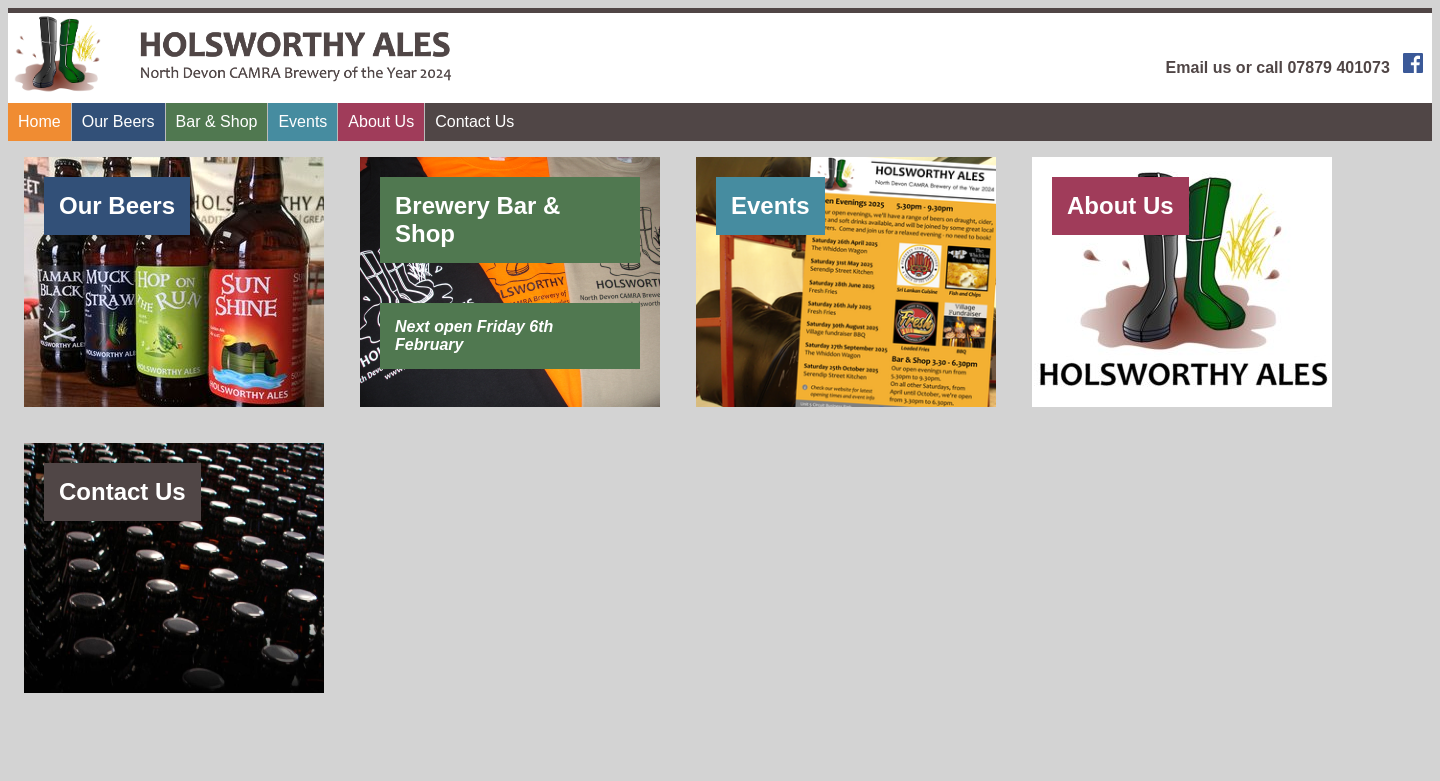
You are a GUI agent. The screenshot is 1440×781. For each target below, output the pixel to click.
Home (39, 121)
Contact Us (474, 121)
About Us (381, 121)
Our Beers (118, 121)
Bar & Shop (217, 121)
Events (302, 121)
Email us (1199, 67)
